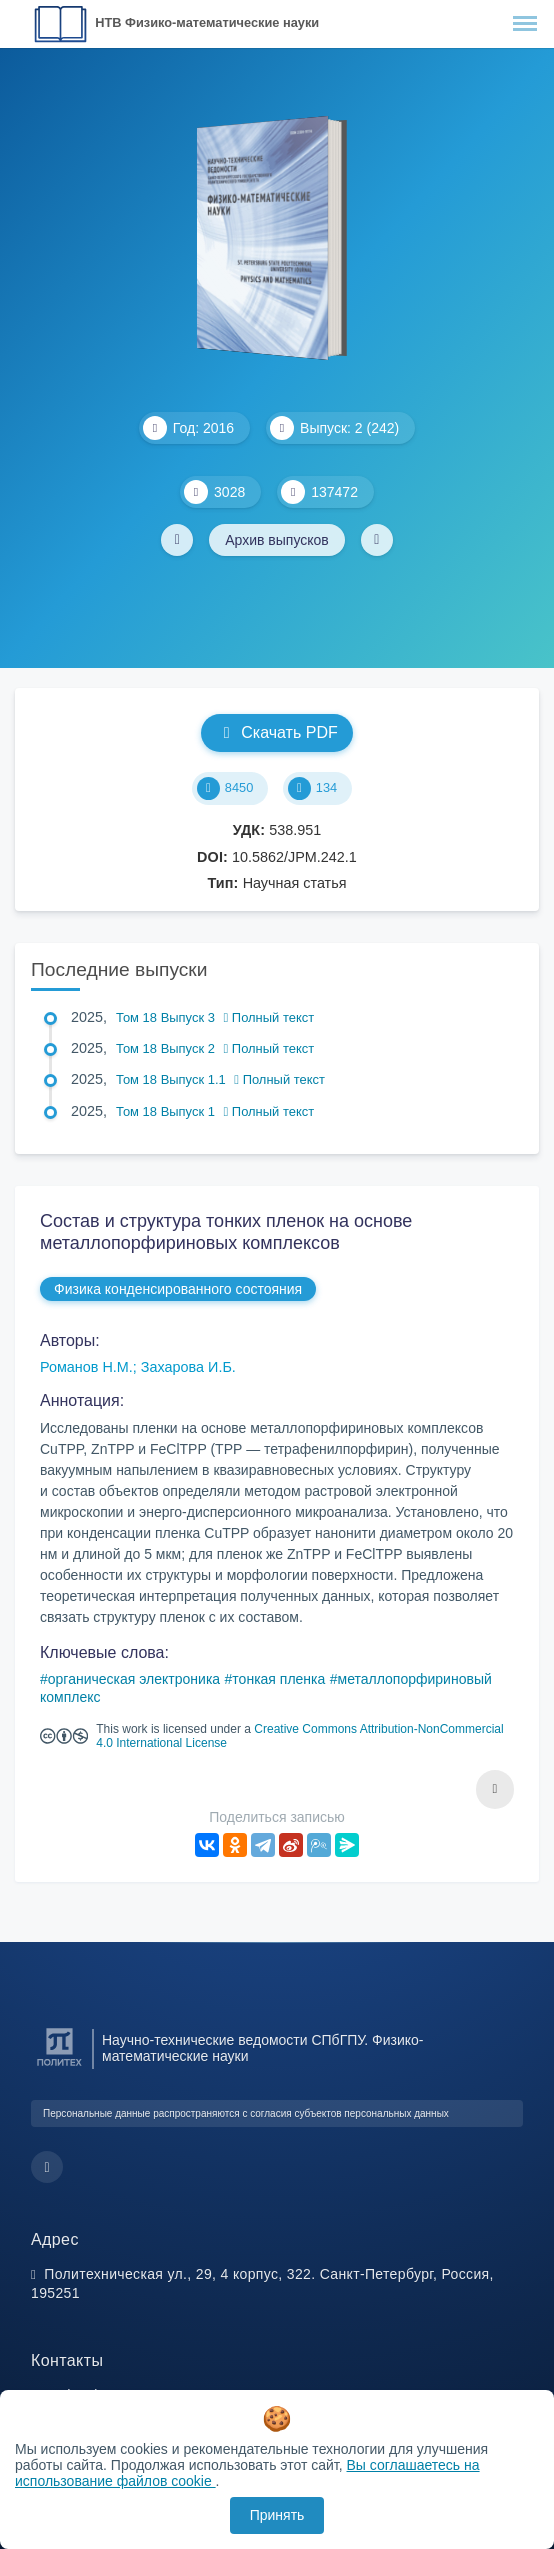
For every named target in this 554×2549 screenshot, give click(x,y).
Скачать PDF (276, 732)
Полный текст (269, 1017)
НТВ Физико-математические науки (207, 22)
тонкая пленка (278, 1679)
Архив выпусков (277, 540)
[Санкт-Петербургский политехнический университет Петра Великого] (59, 2066)
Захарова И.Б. (188, 1367)
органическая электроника (134, 1679)
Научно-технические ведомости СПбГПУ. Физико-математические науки (263, 2048)
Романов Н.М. (86, 1367)
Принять (277, 2515)
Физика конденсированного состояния (178, 1289)
